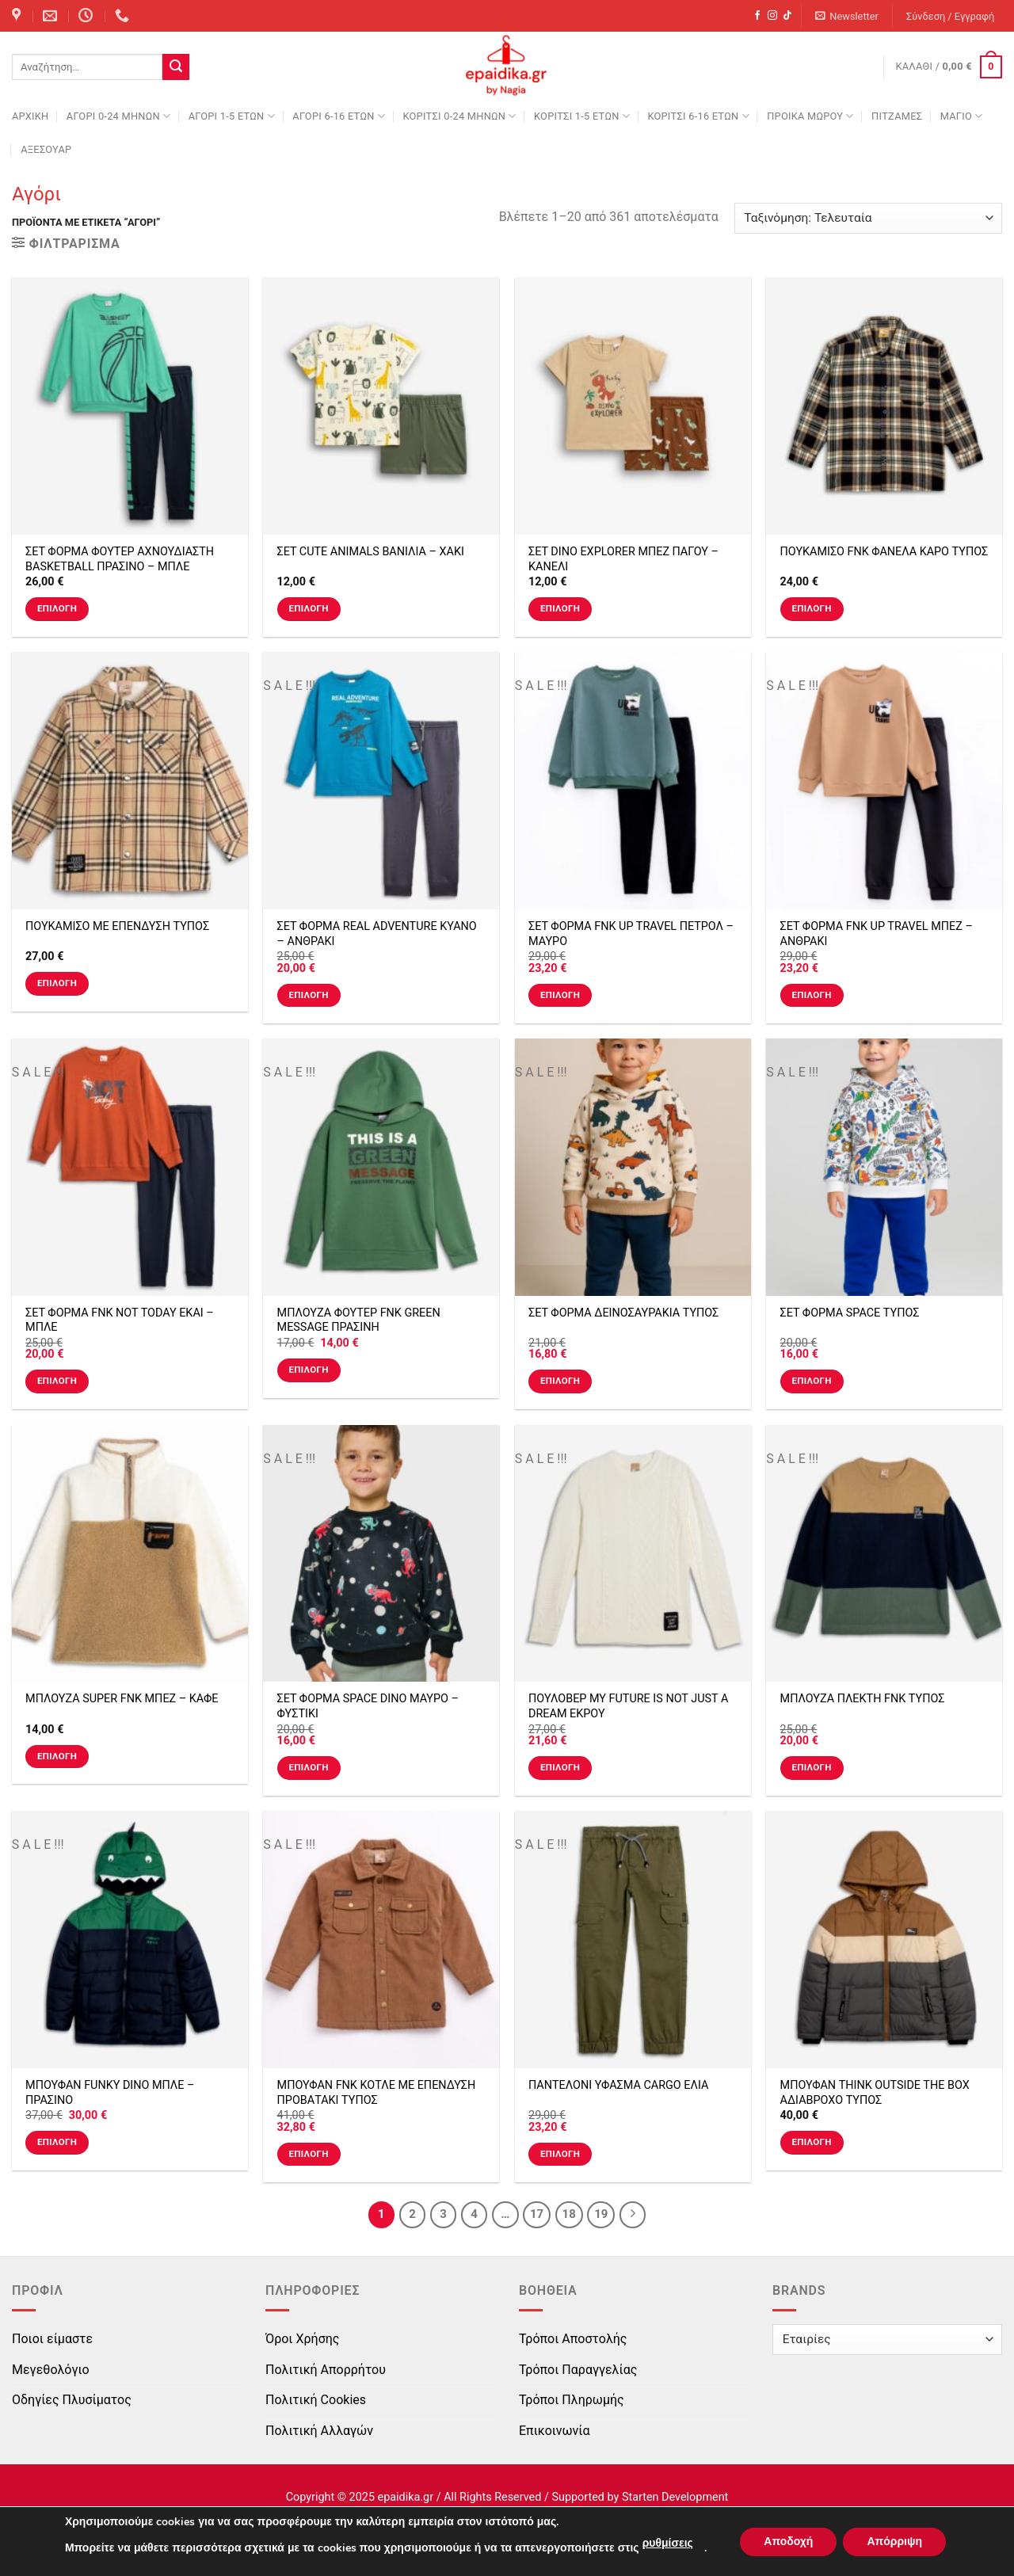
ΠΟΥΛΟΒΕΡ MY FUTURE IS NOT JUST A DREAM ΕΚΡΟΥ (628, 1706)
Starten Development (675, 2497)
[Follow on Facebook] (757, 15)
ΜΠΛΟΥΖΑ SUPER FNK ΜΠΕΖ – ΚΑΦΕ (121, 1698)
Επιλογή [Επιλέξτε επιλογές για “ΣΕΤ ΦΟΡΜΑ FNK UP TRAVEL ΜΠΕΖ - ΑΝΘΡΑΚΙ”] (811, 994)
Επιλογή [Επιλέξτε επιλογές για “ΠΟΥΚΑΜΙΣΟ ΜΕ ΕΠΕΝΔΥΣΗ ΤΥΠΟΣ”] (57, 983)
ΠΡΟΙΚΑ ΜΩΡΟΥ (810, 116)
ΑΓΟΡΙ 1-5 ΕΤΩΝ (232, 116)
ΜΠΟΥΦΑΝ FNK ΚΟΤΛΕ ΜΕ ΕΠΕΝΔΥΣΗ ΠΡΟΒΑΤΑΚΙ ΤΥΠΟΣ (376, 2093)
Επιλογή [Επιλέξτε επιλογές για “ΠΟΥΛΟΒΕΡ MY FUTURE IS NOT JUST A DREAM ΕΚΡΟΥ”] (560, 1767)
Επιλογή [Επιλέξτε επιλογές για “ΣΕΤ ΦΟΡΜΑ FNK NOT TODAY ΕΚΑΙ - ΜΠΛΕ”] (57, 1380)
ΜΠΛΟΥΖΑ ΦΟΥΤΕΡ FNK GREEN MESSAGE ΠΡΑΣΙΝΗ (358, 1320)
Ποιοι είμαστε (52, 2338)
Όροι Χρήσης (302, 2338)
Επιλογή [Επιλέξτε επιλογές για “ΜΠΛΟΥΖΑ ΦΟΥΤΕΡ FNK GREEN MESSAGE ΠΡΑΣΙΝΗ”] (308, 1369)
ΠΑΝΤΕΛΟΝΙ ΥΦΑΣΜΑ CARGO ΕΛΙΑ (618, 2085)
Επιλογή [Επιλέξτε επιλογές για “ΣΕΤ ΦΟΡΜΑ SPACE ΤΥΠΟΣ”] (811, 1380)
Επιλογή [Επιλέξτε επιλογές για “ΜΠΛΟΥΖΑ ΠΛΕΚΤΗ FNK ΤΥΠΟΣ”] (811, 1767)
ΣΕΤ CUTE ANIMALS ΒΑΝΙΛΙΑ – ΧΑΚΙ (370, 551)
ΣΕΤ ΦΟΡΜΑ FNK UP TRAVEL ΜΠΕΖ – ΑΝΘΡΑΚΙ (876, 934)
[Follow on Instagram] (772, 15)
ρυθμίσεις (667, 2543)
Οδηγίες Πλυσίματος (72, 2399)
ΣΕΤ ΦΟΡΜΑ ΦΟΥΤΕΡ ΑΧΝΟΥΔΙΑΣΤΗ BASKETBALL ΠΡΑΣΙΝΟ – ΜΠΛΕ (119, 559)
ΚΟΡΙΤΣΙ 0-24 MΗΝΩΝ (459, 116)
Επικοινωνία (554, 2430)
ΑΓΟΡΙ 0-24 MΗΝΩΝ (118, 116)
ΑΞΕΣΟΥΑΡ (46, 149)
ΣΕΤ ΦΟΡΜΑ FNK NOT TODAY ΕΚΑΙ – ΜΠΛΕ (119, 1320)
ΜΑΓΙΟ (961, 116)
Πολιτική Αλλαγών (319, 2430)
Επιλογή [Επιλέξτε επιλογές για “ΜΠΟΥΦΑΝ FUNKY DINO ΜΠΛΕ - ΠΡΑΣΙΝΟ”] (57, 2141)
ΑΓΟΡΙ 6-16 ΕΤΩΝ (338, 116)
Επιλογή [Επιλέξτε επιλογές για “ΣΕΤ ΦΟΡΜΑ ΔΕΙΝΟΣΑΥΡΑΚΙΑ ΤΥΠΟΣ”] (560, 1380)
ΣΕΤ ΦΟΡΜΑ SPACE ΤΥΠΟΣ (850, 1313)
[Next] (632, 2214)
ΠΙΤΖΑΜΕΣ (896, 116)
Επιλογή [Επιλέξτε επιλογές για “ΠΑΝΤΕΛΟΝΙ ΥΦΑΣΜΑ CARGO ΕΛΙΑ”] (560, 2153)
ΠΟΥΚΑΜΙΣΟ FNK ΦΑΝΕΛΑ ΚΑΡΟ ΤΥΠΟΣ (884, 551)
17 (536, 2214)
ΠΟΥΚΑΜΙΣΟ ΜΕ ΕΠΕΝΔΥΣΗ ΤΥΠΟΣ (117, 926)
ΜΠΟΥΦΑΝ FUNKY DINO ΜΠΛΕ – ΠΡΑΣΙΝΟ (109, 2093)
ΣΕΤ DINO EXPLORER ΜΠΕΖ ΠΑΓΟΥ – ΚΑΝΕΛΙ (623, 559)
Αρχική (30, 116)
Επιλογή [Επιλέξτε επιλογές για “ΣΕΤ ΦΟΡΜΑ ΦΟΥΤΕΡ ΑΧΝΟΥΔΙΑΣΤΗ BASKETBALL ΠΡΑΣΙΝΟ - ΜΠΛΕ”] (57, 608)
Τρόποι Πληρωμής (571, 2399)
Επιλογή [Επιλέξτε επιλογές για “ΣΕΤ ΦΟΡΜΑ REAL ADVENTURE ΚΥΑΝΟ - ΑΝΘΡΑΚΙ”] (308, 994)
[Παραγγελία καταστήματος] (868, 218)
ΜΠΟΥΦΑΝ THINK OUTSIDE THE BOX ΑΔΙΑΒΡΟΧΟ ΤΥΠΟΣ (875, 2093)
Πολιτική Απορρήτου (325, 2369)
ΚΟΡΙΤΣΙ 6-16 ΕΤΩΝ (698, 116)
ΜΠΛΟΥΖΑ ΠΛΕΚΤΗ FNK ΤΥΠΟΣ (862, 1698)
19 (601, 2214)
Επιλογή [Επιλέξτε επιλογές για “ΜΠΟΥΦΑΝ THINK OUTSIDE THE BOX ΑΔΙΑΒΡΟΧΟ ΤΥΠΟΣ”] (811, 2141)
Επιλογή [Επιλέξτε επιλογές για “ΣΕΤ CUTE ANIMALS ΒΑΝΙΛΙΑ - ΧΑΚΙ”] (308, 608)
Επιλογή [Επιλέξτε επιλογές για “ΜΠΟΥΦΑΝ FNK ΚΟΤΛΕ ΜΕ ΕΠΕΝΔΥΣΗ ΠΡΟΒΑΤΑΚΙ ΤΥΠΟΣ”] (308, 2153)
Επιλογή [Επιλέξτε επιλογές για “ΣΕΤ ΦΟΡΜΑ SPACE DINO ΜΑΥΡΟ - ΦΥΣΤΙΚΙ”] (308, 1767)
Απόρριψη (894, 2541)
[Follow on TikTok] (787, 15)
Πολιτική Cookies (315, 2399)
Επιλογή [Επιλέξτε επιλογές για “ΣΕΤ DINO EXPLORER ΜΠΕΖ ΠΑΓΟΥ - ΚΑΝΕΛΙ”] (560, 608)
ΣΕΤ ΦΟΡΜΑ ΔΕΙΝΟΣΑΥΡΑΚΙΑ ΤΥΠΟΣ (623, 1313)
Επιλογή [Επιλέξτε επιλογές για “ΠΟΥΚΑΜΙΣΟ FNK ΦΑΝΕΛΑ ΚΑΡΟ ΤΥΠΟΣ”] (811, 608)
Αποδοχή (788, 2541)
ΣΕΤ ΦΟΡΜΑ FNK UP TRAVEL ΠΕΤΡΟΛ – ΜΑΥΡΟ (631, 934)
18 (569, 2214)
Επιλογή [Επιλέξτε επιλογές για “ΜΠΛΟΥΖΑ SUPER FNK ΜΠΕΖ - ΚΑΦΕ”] (57, 1756)
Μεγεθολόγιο (51, 2369)
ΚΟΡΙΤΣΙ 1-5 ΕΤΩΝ (582, 116)
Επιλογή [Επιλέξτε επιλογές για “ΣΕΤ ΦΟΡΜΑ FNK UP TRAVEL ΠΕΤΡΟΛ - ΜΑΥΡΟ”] (560, 994)
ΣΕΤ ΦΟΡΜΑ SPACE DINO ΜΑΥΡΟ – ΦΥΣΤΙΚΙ (368, 1706)
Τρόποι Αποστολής (573, 2338)
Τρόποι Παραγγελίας (578, 2369)
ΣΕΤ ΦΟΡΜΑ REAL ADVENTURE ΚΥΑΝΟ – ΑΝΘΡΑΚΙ (377, 934)
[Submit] (175, 67)
